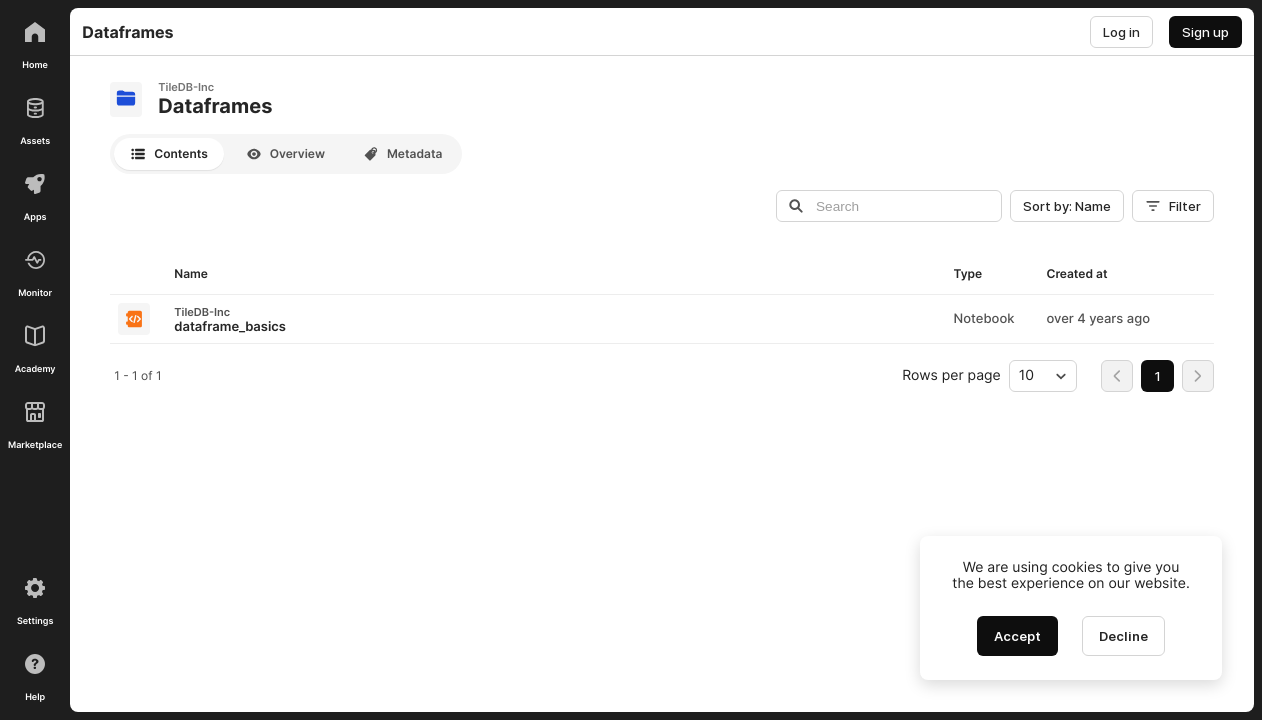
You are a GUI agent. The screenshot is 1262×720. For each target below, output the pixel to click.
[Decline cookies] (1123, 636)
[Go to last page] (1198, 376)
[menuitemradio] (1157, 376)
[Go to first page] (1117, 376)
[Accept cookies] (1017, 636)
